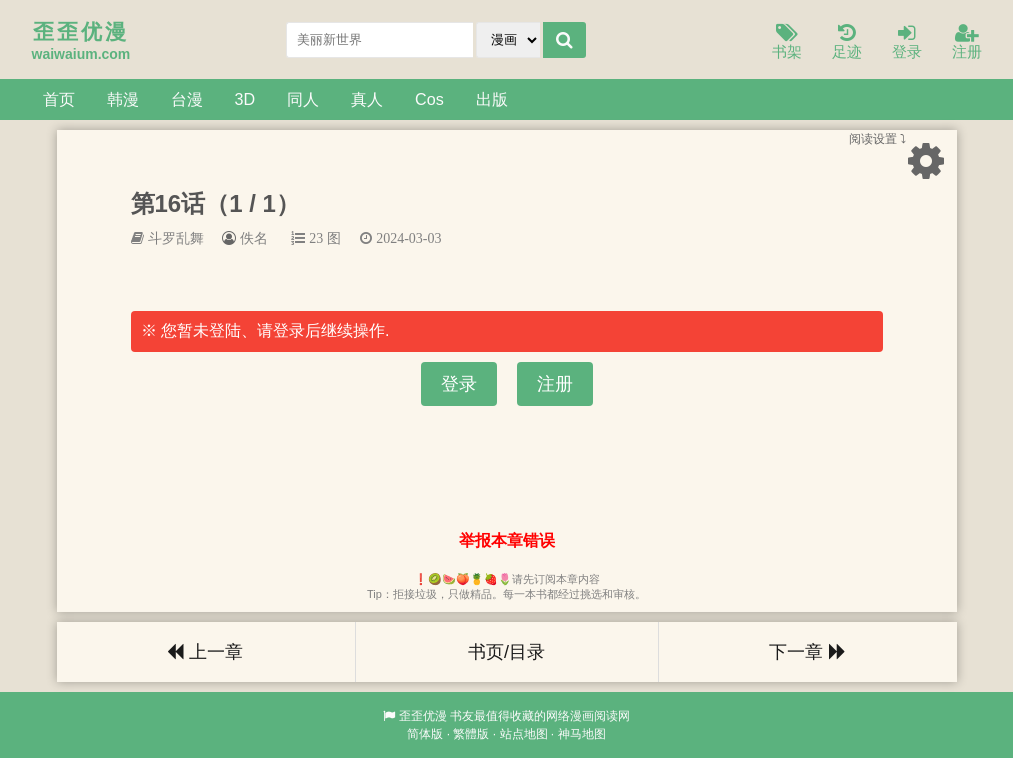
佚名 (254, 238)
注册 (967, 42)
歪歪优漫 (423, 716)
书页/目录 (506, 652)
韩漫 (123, 99)
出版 (492, 99)
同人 (303, 99)
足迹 (847, 42)
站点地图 (524, 734)
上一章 (205, 652)
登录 (907, 42)
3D (245, 99)
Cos (429, 99)
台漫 (187, 99)
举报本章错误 (507, 540)
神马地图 (582, 734)
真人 (367, 99)
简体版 (425, 734)
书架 (787, 42)
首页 (59, 99)
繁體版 (471, 734)
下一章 (807, 652)
